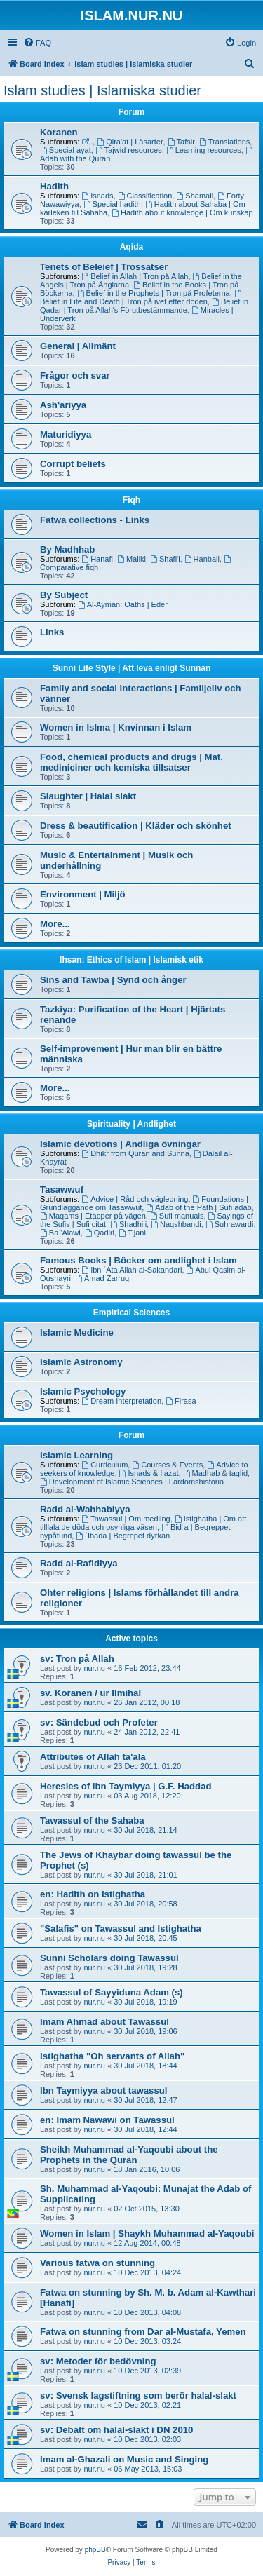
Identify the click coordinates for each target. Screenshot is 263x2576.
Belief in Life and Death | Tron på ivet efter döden (141, 298)
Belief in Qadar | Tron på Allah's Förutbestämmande (144, 305)
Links (52, 632)
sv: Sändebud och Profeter (99, 1722)
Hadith (54, 186)
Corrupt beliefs (73, 464)
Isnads (97, 195)
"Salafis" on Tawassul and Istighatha (120, 1928)
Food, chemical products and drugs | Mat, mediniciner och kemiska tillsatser (131, 762)
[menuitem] (37, 42)
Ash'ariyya (63, 405)
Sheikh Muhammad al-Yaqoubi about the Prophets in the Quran (129, 2154)
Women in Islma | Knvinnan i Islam (115, 727)
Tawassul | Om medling (125, 1518)
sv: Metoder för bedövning (98, 2361)
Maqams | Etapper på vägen (93, 1216)
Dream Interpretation (121, 1401)
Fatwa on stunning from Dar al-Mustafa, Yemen (143, 2331)
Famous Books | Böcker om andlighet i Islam (138, 1260)
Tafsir (181, 141)
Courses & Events (167, 1464)
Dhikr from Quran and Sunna (135, 1153)
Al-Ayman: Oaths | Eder (123, 604)
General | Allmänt (78, 346)
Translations (224, 141)
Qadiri (99, 1232)
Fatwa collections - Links (94, 520)
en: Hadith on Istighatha (92, 1894)
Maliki (131, 559)
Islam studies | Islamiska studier (102, 90)
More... (55, 923)
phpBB (95, 2550)
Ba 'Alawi (60, 1232)
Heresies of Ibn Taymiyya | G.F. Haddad (126, 1786)
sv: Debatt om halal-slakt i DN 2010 (116, 2430)
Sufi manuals (176, 1216)
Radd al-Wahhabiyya (85, 1509)
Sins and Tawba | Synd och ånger (113, 980)
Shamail (194, 195)
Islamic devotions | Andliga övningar (120, 1144)
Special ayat (65, 150)
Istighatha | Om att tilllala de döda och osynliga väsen (143, 1522)
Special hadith (112, 204)
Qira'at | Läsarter (130, 141)
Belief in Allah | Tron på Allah (134, 276)
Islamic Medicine (77, 1332)
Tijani (132, 1232)
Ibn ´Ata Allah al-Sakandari (131, 1270)
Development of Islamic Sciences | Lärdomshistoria (132, 1481)
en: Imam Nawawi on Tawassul (107, 2120)
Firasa (181, 1401)
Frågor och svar (75, 375)
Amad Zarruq (102, 1278)
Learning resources (203, 150)
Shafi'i (165, 559)
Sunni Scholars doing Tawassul (109, 1958)
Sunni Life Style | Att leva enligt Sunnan (132, 668)
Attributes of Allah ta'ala (93, 1756)
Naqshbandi (176, 1224)
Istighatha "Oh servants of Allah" (112, 2056)
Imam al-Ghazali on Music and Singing (124, 2459)
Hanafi (97, 559)
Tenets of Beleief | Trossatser (104, 267)
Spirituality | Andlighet (131, 1124)
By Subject (64, 595)
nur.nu (94, 1668)
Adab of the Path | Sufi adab (198, 1207)
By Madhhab (67, 549)
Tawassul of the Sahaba (92, 1820)
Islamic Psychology (83, 1391)
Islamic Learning (76, 1455)
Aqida (131, 247)
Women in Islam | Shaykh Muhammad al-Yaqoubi (147, 2233)
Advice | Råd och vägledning (134, 1199)
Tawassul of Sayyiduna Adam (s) (111, 1992)
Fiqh (131, 500)
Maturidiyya (65, 434)
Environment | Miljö (83, 894)
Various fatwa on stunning (97, 2263)
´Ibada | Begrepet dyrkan (123, 1535)
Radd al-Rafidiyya (79, 1563)
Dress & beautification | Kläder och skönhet (135, 825)
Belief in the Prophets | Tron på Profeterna (153, 293)
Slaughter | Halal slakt (88, 796)
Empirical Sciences (131, 1312)
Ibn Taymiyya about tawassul (104, 2090)
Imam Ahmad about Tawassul (104, 2021)
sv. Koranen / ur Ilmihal (90, 1693)
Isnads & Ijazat (149, 1473)
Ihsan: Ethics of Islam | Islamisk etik (131, 960)
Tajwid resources (128, 150)
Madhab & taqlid (215, 1473)
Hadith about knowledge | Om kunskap (182, 212)
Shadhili (128, 1224)
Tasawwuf (61, 1189)
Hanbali (202, 559)
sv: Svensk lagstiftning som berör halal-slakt (138, 2395)
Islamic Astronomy (81, 1362)
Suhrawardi (229, 1224)
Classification (145, 195)
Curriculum (104, 1464)
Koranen (59, 132)
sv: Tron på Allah (77, 1658)
